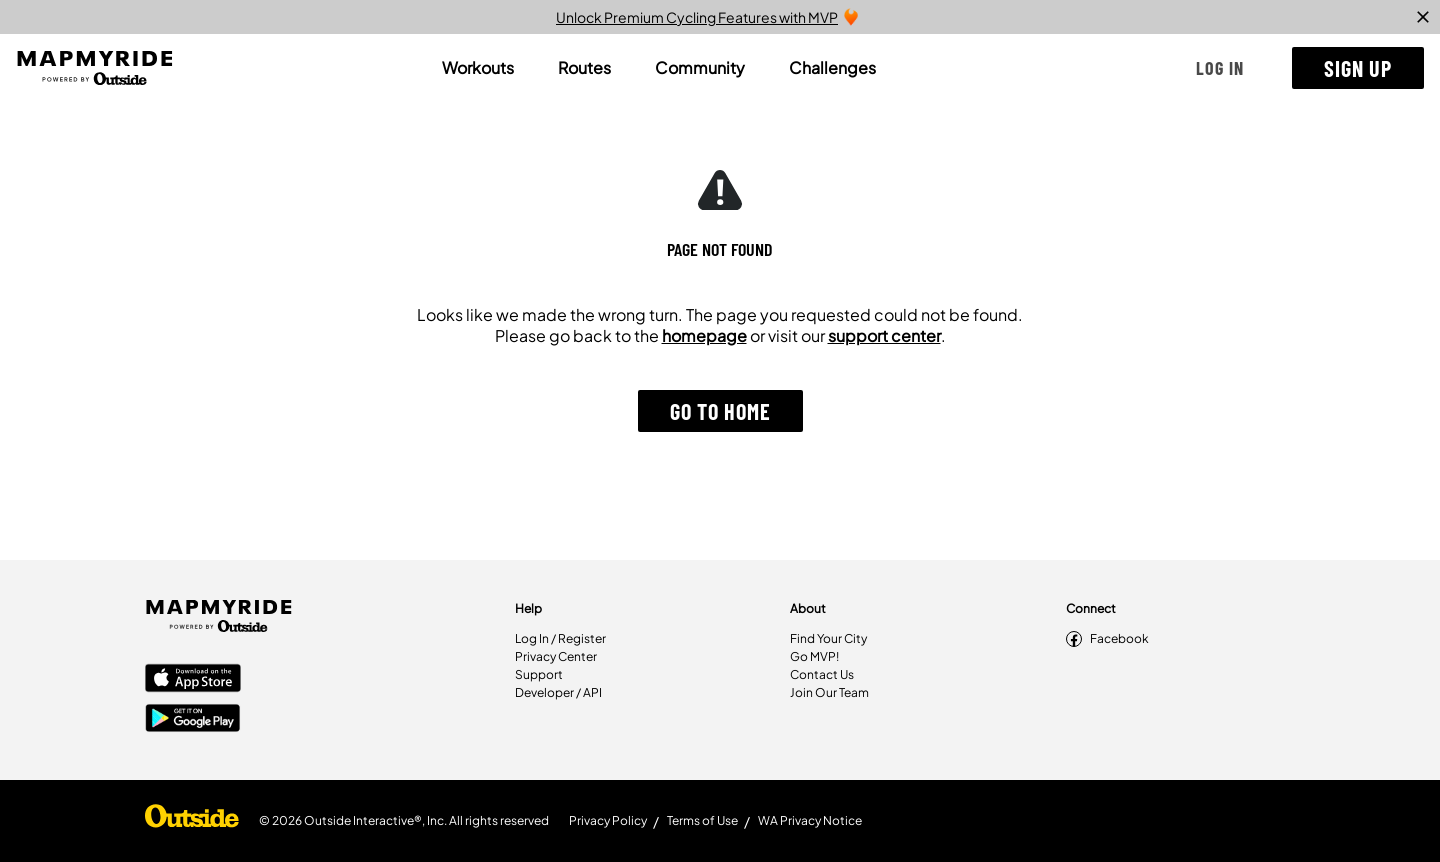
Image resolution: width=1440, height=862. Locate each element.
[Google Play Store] (193, 720)
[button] (1220, 68)
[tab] (478, 68)
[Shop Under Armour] (192, 821)
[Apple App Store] (193, 680)
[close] (1423, 17)
